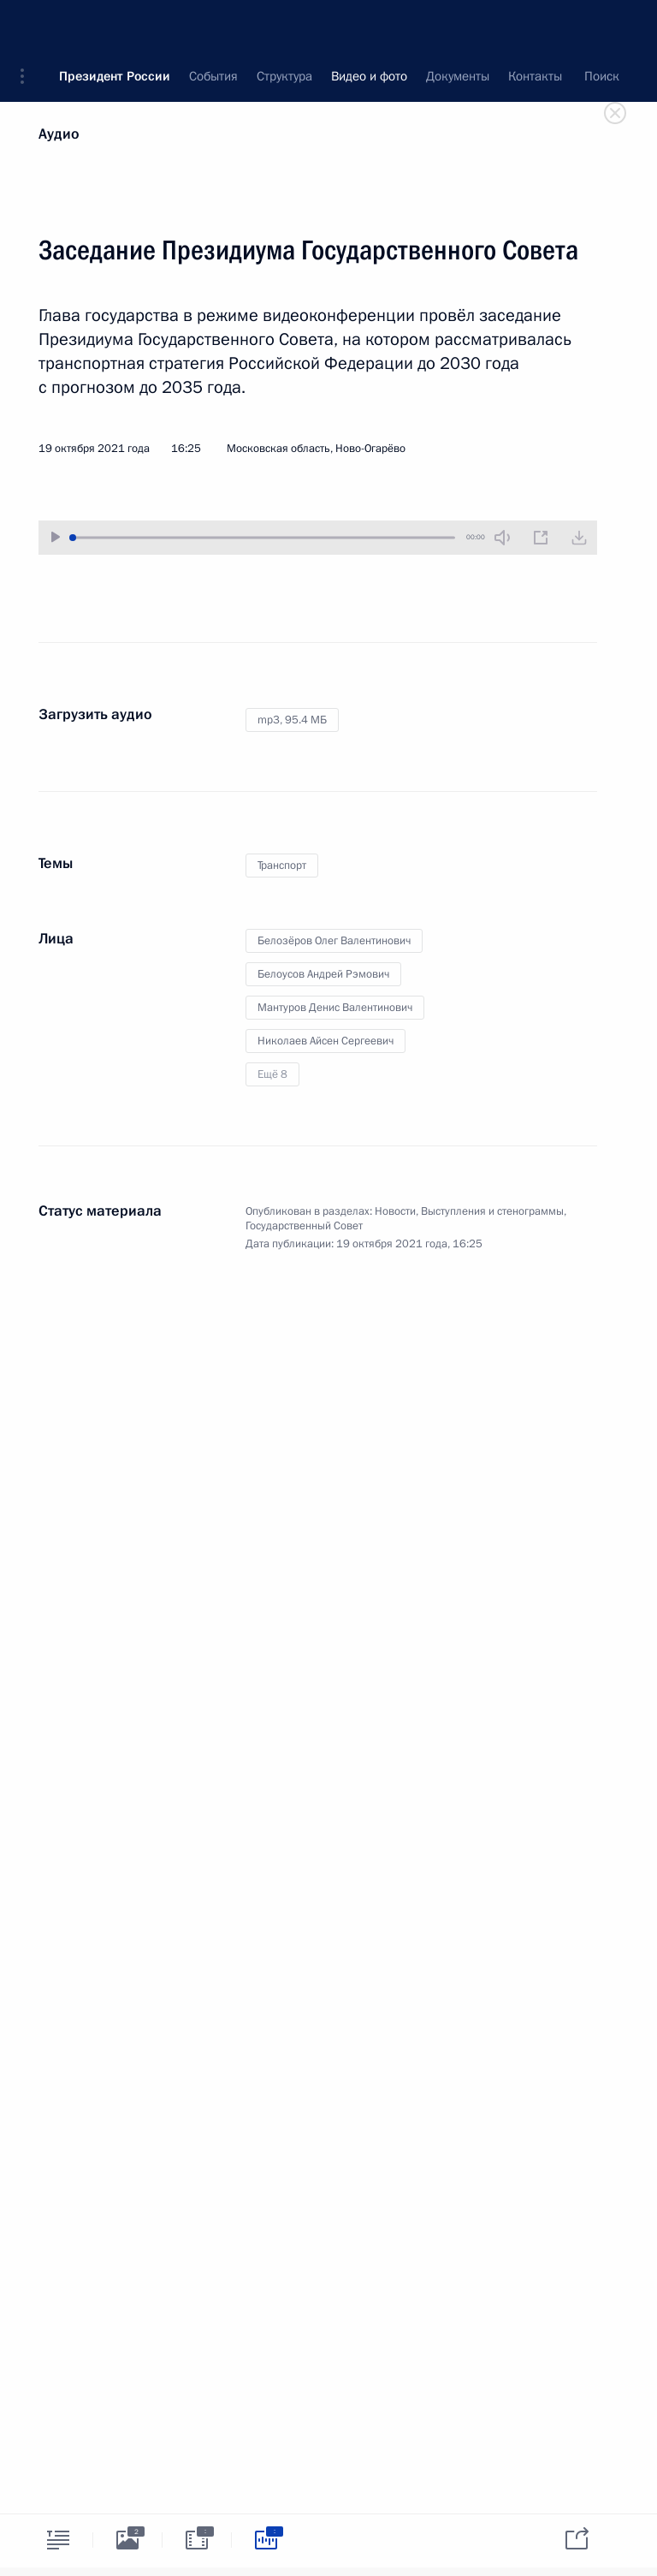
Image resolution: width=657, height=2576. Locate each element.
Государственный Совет (304, 1226)
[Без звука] (502, 537)
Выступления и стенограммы (492, 1211)
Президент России (114, 25)
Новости (395, 1211)
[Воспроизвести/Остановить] (55, 537)
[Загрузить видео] (579, 537)
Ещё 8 (272, 1074)
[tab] (58, 2539)
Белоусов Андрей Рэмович (323, 974)
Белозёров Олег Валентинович (334, 941)
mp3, (292, 720)
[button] (28, 25)
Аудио (59, 134)
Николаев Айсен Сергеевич (325, 1041)
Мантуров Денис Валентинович (334, 1007)
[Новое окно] (541, 537)
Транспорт (281, 865)
